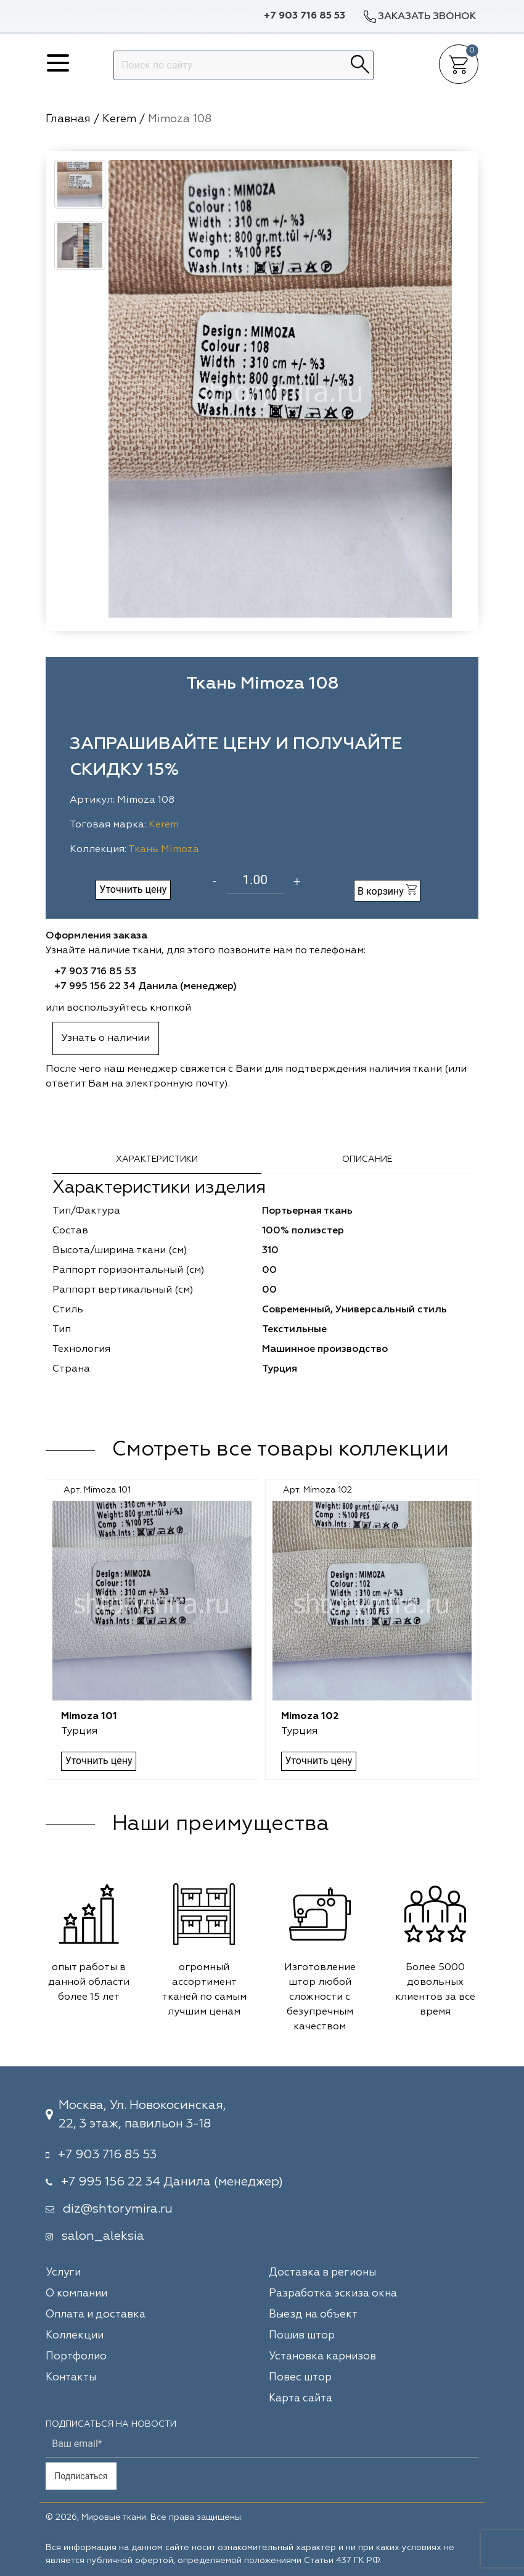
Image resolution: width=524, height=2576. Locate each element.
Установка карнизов (322, 2356)
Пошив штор (302, 2335)
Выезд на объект (313, 2314)
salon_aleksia (103, 2236)
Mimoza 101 (90, 1716)
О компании (76, 2293)
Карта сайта (300, 2398)
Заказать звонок (419, 16)
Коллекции (75, 2335)
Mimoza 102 (310, 1716)
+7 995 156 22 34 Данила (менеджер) (145, 987)
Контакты (71, 2377)
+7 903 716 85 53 (304, 16)
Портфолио (76, 2356)
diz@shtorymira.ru (118, 2209)
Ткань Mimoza (163, 850)
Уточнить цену (132, 889)
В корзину (387, 890)
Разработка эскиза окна (333, 2293)
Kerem (164, 825)
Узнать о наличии (106, 1038)
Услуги (63, 2272)
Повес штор (300, 2377)
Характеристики (157, 1159)
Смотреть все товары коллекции (280, 1449)
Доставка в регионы (322, 2272)
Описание (367, 1159)
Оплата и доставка (95, 2314)
